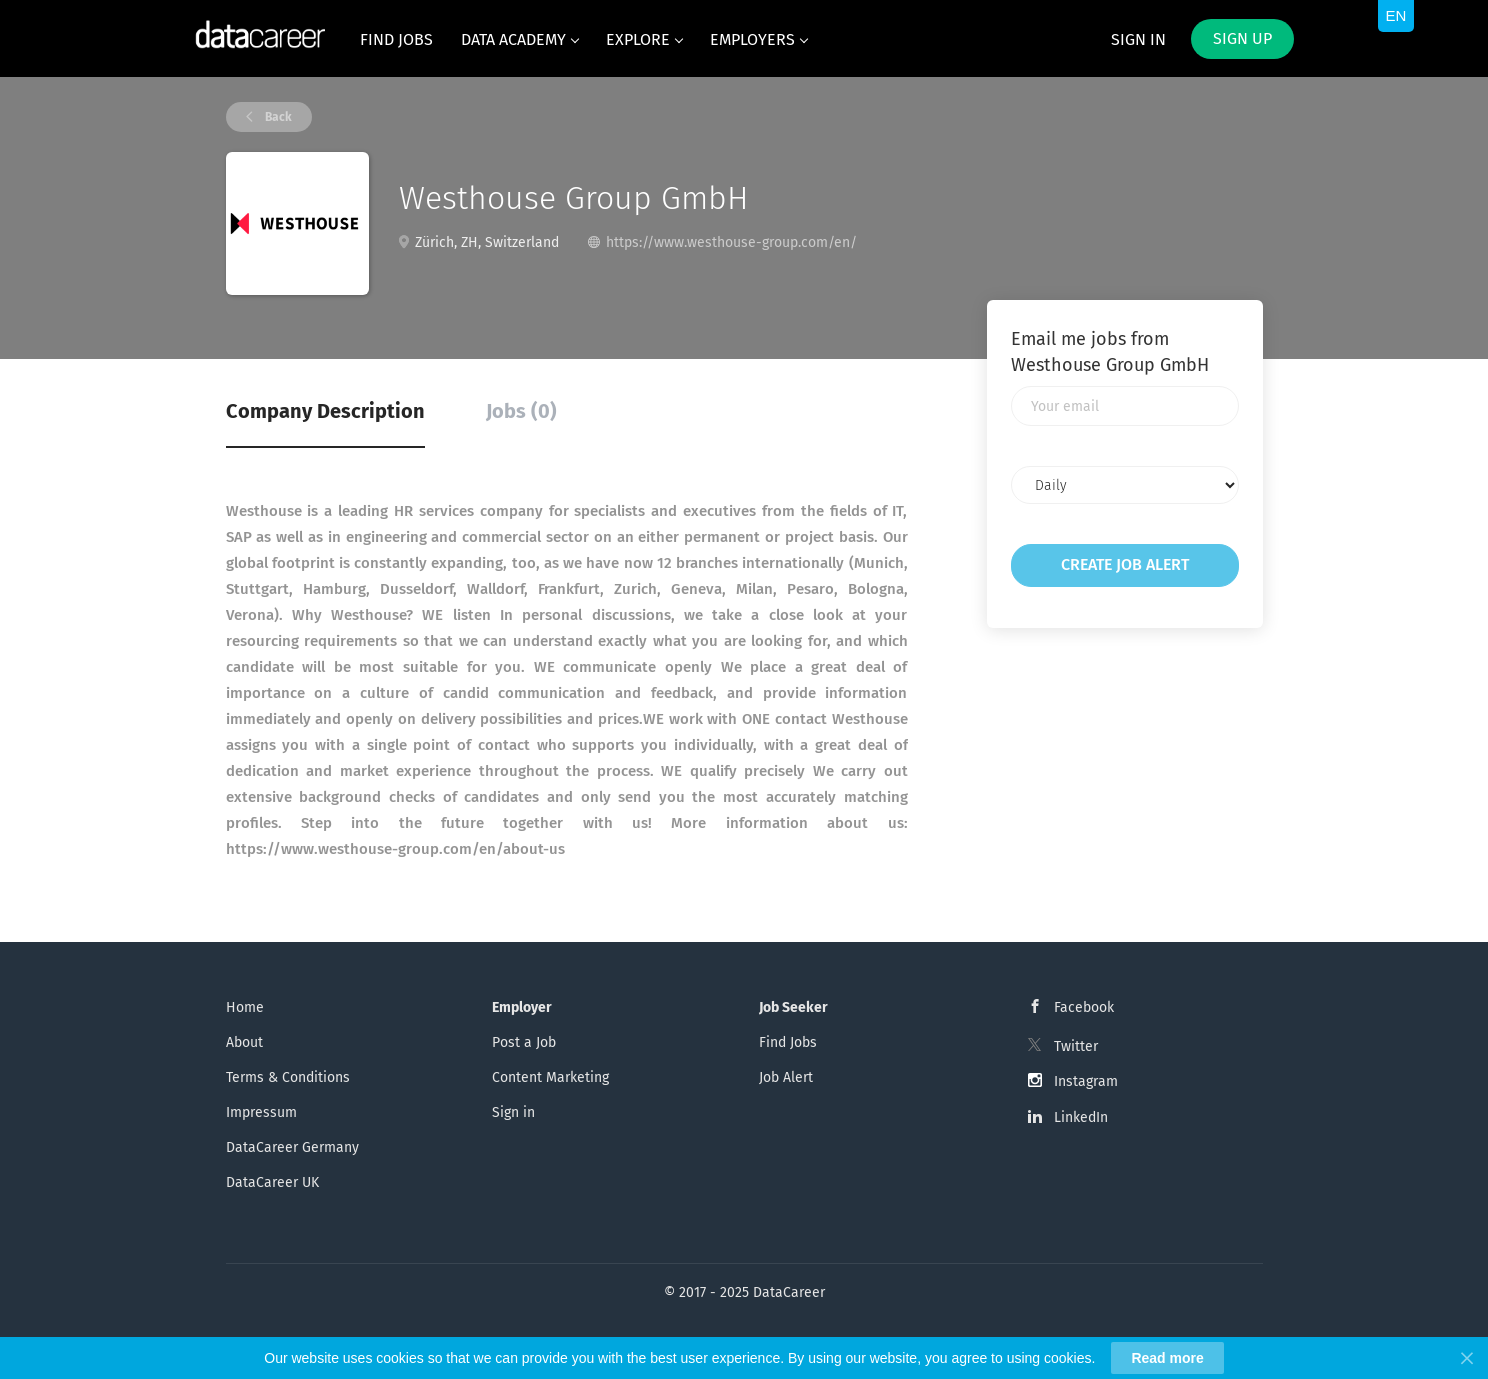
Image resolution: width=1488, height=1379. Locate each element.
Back (277, 117)
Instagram (1086, 1081)
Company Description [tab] (325, 411)
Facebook (1084, 1007)
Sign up (1242, 38)
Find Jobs (788, 1042)
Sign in (1138, 39)
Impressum (261, 1112)
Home (245, 1007)
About (244, 1042)
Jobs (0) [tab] (521, 411)
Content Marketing (550, 1077)
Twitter (1076, 1046)
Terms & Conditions (288, 1077)
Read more (1167, 1358)
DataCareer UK (272, 1182)
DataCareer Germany (292, 1147)
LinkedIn (1081, 1117)
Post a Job (524, 1042)
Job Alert (786, 1077)
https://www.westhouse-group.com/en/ (731, 242)
